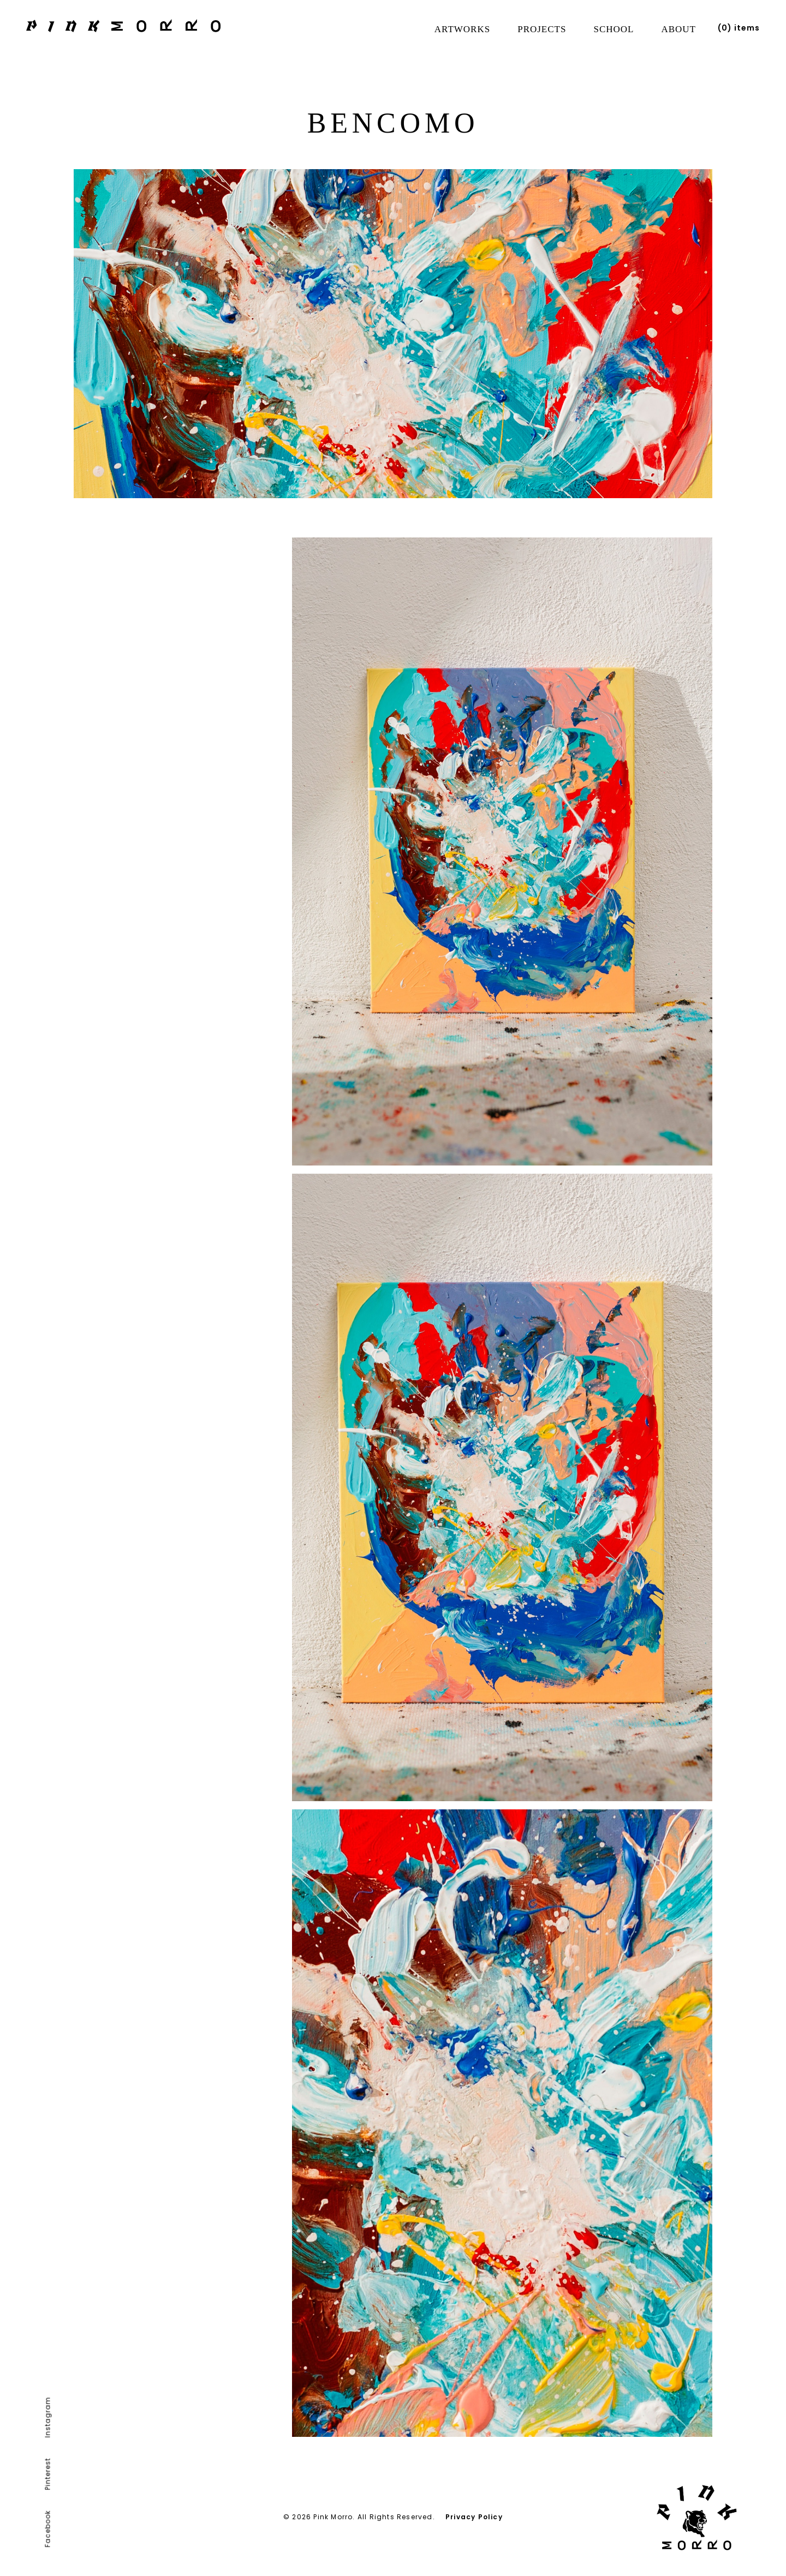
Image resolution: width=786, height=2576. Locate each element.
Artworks (462, 29)
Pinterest (47, 2474)
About (678, 29)
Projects (541, 29)
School (613, 29)
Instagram (47, 2417)
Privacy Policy (474, 2516)
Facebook (47, 2529)
